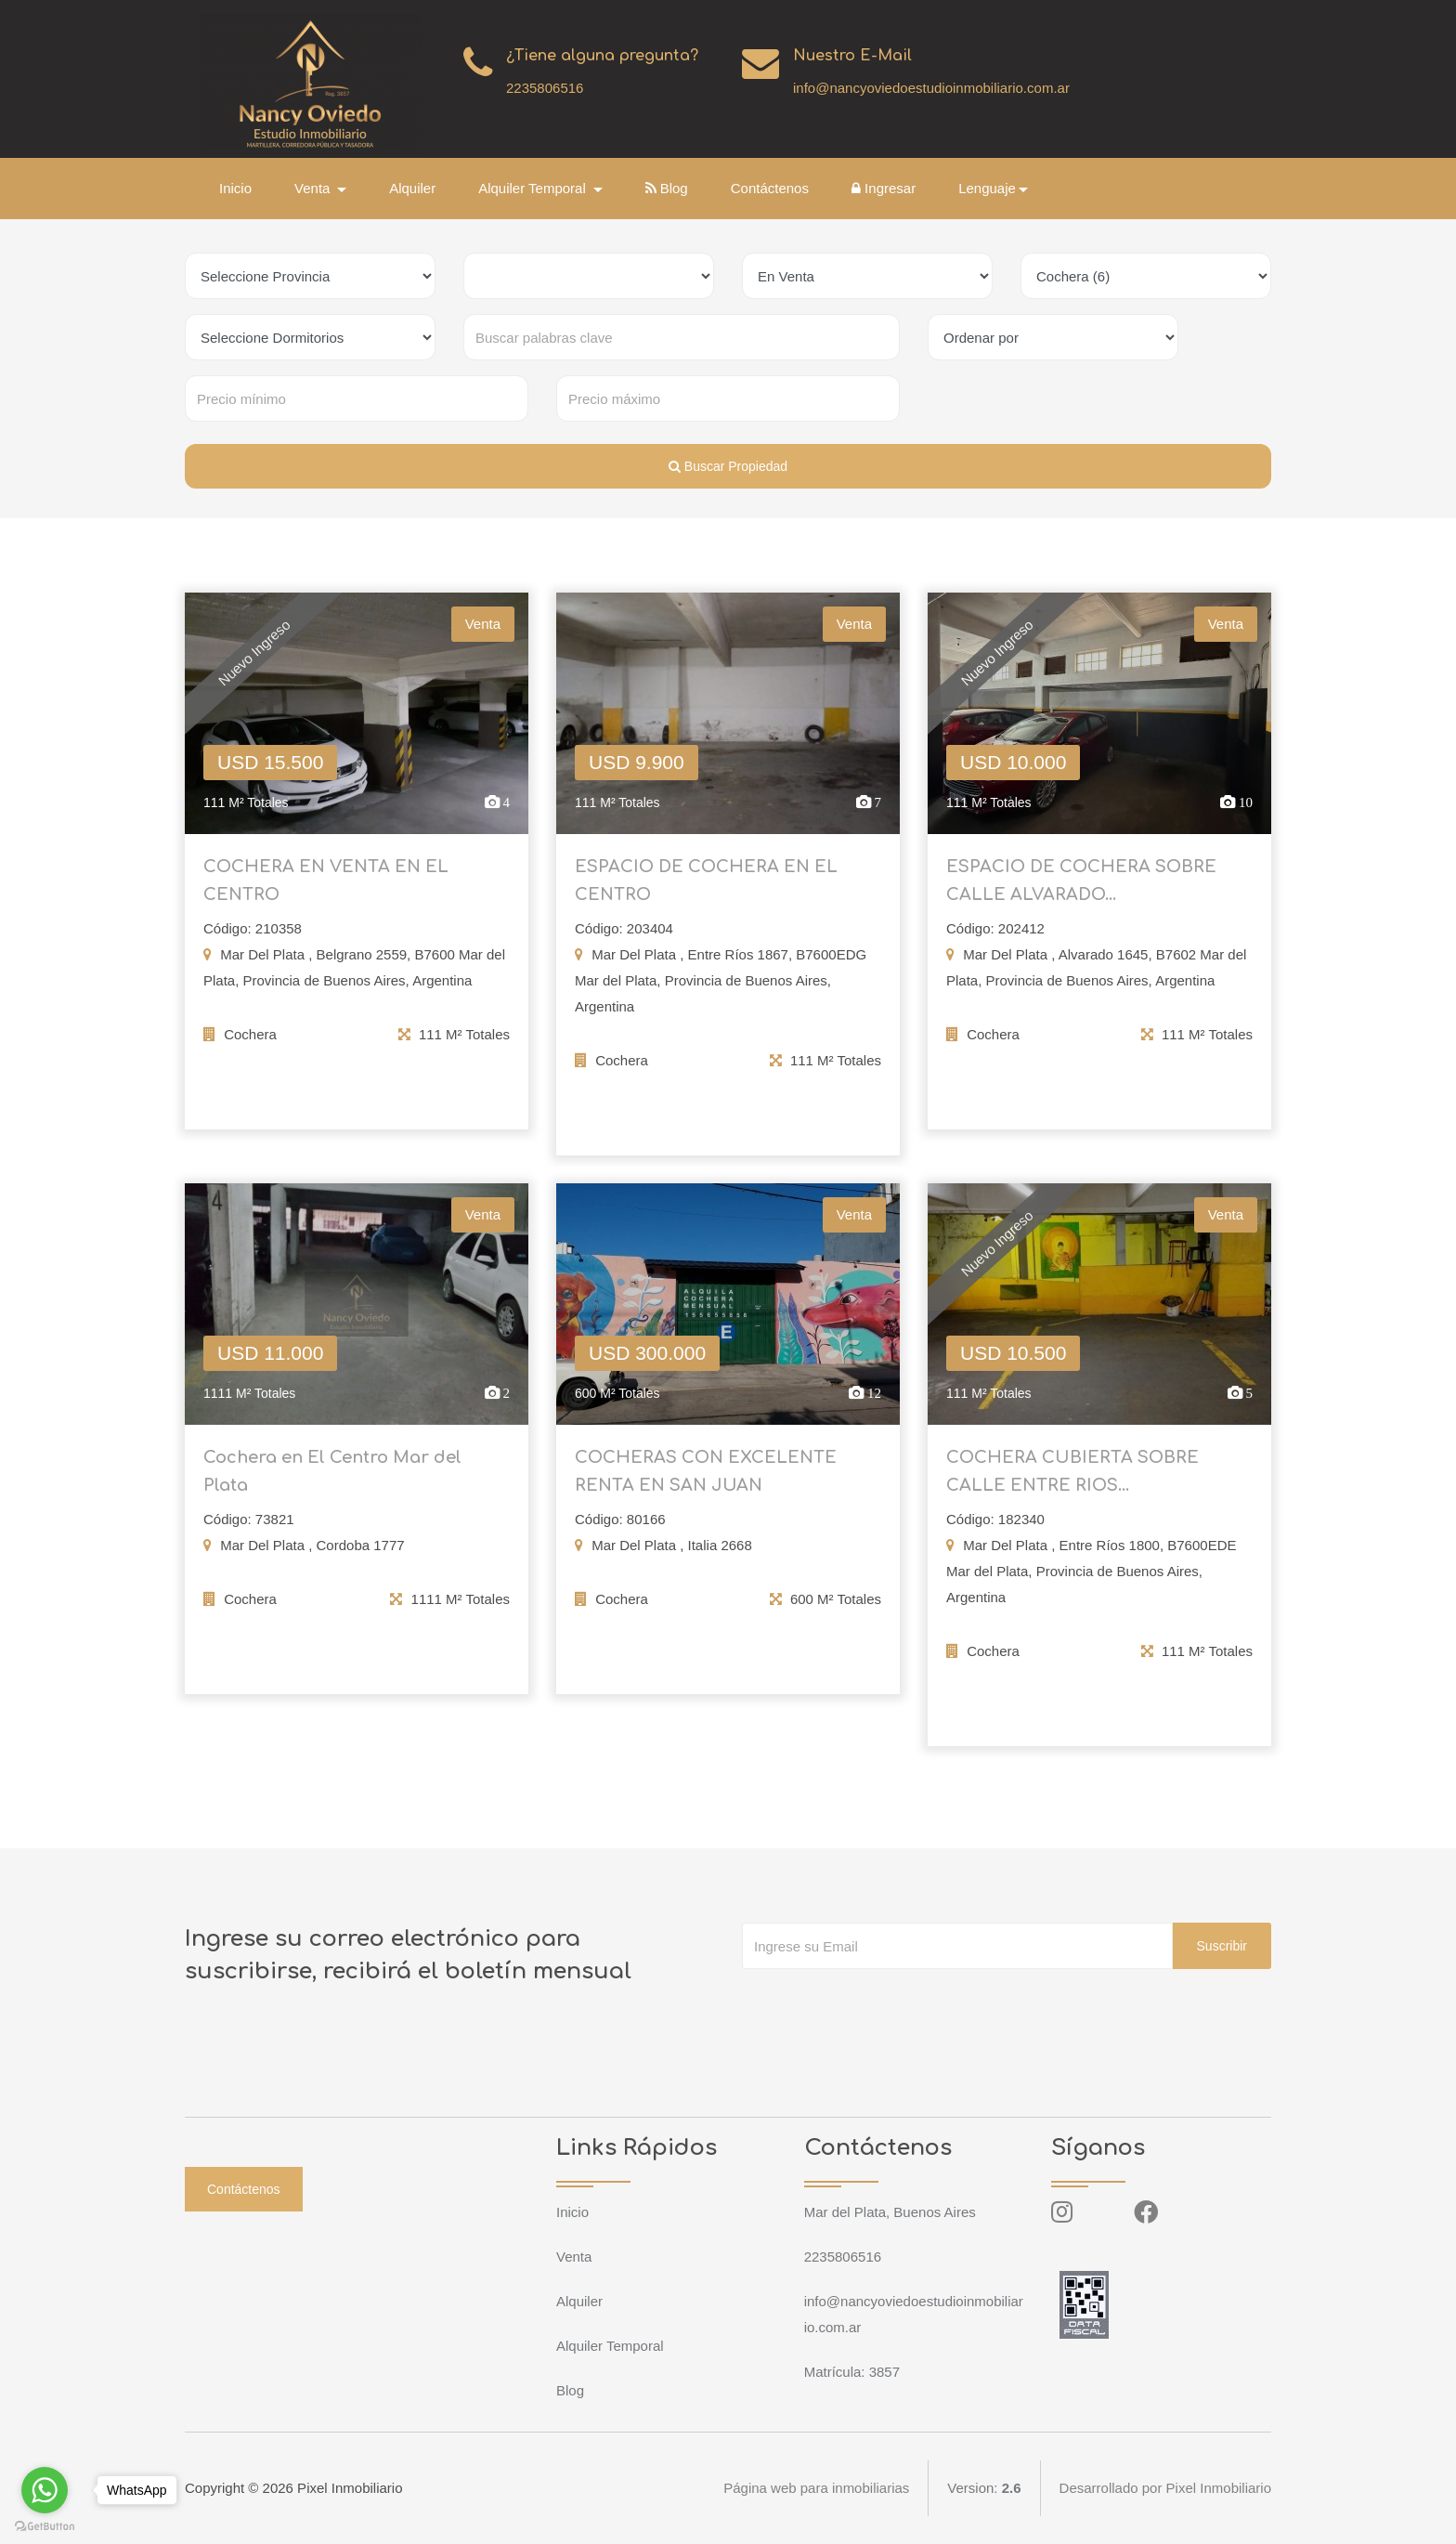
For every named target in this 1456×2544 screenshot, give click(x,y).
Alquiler (412, 188)
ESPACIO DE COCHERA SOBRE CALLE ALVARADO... (1081, 892)
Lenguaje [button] (987, 188)
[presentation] (883, 2006)
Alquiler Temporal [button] (534, 188)
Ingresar (884, 188)
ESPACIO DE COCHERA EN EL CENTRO (706, 892)
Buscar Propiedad (728, 466)
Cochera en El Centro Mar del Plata (332, 1483)
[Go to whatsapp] (44, 2490)
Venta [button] (314, 188)
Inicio (235, 188)
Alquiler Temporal (610, 2346)
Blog (666, 188)
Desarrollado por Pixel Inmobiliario (1165, 2488)
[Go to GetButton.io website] (44, 2525)
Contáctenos (770, 188)
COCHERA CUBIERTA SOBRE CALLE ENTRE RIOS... (1072, 1483)
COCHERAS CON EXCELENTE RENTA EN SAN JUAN (706, 1483)
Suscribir (1222, 1945)
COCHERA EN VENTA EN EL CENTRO (325, 892)
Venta (574, 2256)
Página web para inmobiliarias (816, 2488)
